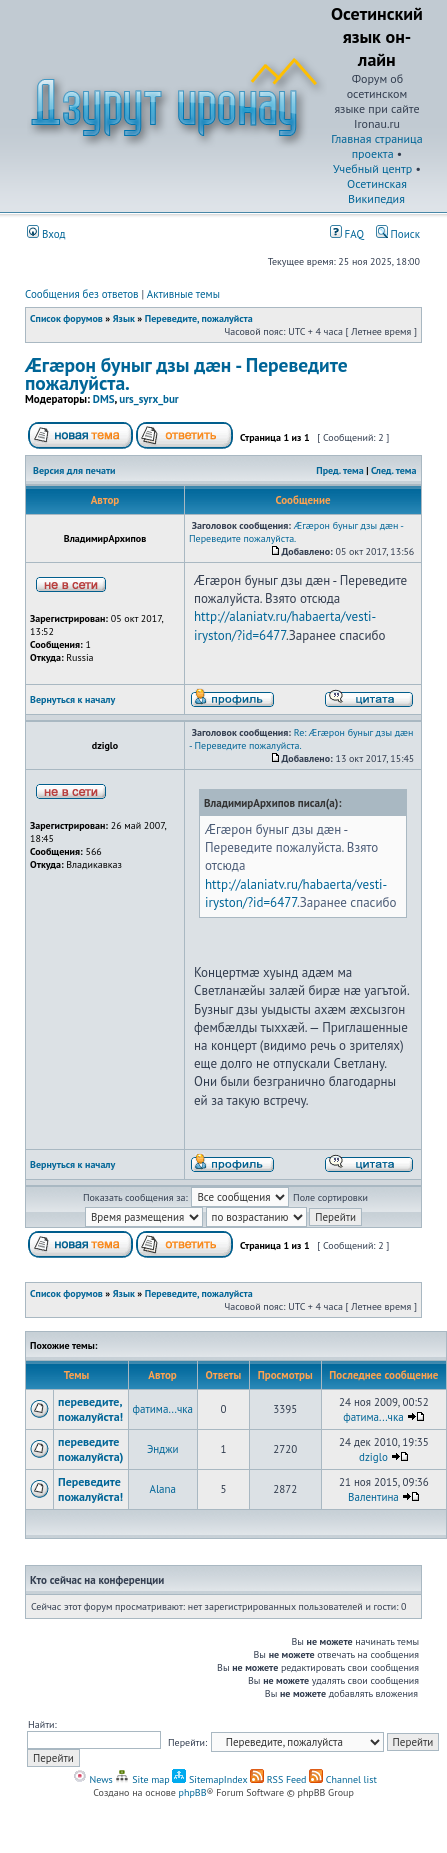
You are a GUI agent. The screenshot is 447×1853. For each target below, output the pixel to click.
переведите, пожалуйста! (90, 1409)
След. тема (394, 470)
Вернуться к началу (72, 699)
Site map (142, 1779)
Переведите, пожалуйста (199, 318)
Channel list (343, 1779)
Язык (124, 318)
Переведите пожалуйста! (90, 1489)
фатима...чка (163, 1409)
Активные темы (183, 294)
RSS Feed (278, 1779)
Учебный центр (372, 168)
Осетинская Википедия (377, 191)
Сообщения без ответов (82, 294)
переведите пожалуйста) (91, 1449)
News (93, 1779)
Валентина (373, 1497)
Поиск (398, 234)
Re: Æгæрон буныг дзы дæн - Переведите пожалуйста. (301, 739)
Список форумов (66, 318)
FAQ (347, 234)
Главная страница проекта (376, 146)
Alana (162, 1489)
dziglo (373, 1457)
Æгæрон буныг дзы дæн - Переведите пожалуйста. (186, 373)
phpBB (193, 1792)
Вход (46, 234)
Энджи (163, 1449)
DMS (104, 399)
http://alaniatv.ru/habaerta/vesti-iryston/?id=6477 (285, 625)
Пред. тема (339, 470)
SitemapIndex (209, 1779)
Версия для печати (74, 470)
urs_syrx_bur (148, 399)
